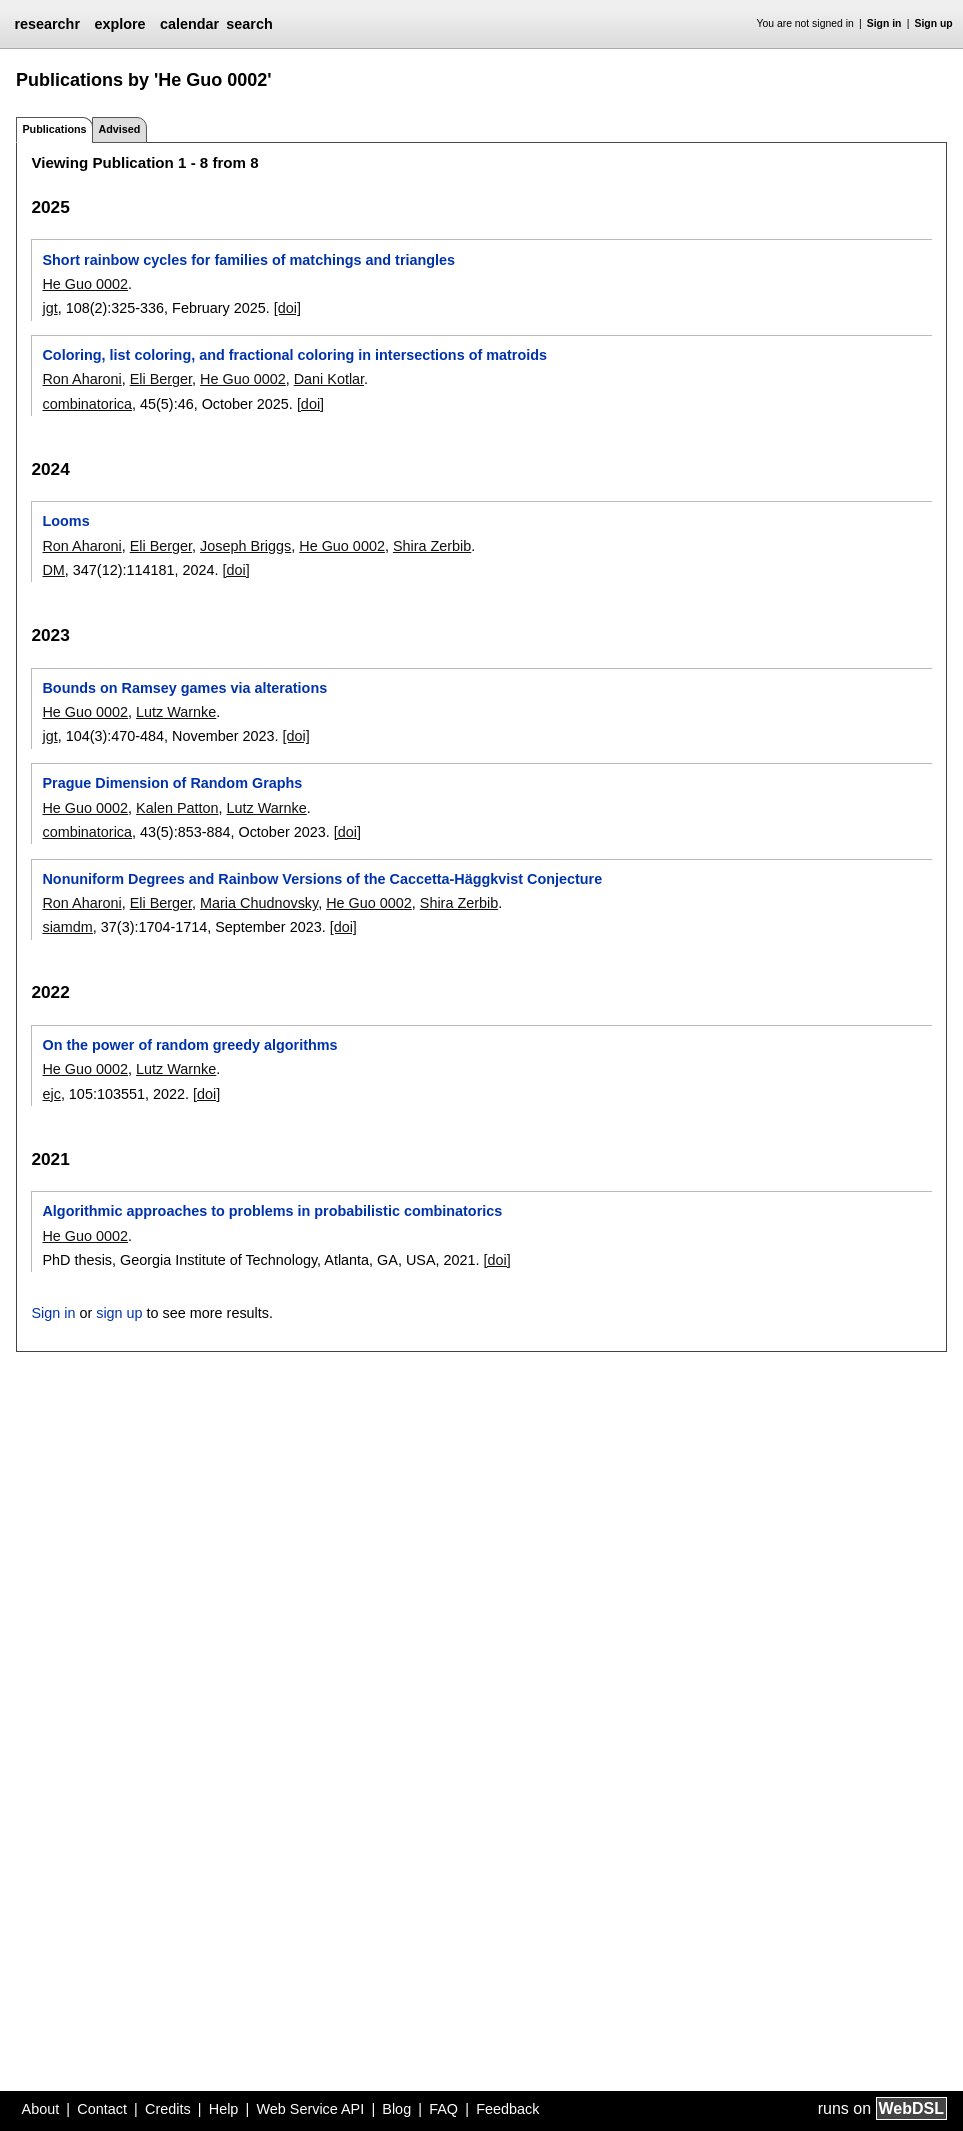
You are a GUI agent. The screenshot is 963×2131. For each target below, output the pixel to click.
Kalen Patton (177, 808)
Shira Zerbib (432, 546)
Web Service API (310, 2109)
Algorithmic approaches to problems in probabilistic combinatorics (272, 1211)
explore (119, 24)
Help (224, 2109)
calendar (189, 24)
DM (53, 570)
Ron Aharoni (81, 379)
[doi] (287, 308)
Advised (119, 129)
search (249, 24)
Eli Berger (161, 379)
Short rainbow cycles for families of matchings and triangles (248, 260)
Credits (168, 2109)
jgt (49, 308)
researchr (47, 24)
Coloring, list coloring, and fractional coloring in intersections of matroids (294, 355)
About (41, 2109)
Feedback (507, 2109)
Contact (102, 2109)
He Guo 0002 (85, 284)
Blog (396, 2109)
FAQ (443, 2109)
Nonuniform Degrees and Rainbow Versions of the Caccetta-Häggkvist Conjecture (322, 879)
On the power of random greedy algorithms (189, 1045)
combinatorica (87, 404)
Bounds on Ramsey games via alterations (184, 688)
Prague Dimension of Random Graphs (172, 783)
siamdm (67, 927)
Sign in (884, 23)
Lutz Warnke (176, 712)
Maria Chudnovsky (259, 903)
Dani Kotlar (329, 379)
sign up (119, 1313)
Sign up (934, 23)
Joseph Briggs (245, 546)
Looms (65, 521)
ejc (51, 1094)
